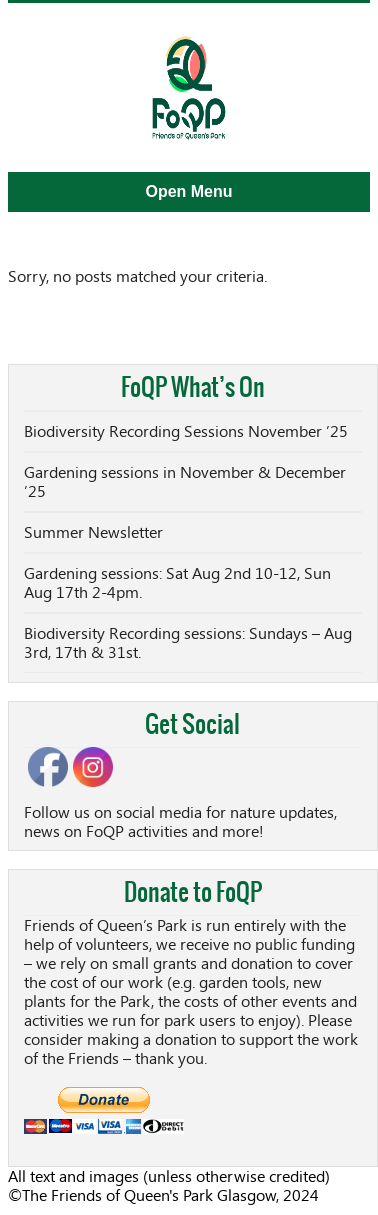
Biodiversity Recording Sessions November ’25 (186, 431)
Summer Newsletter (93, 532)
